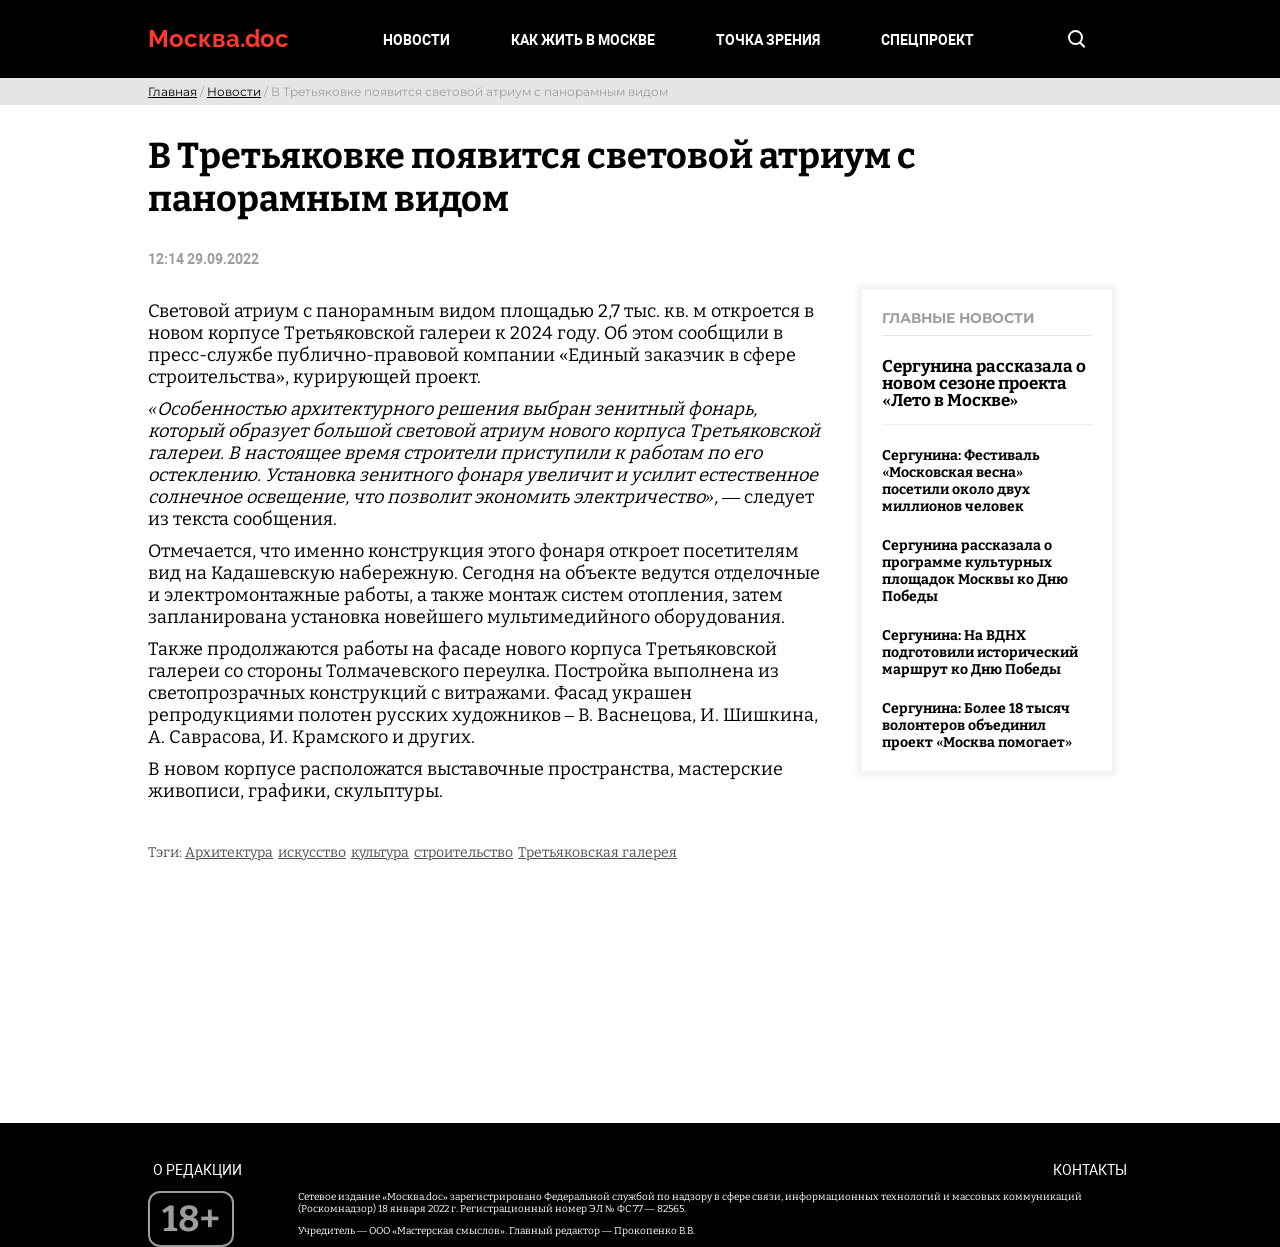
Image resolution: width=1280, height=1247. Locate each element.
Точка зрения (768, 40)
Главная (172, 91)
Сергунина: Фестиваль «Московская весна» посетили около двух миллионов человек (961, 481)
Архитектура (229, 852)
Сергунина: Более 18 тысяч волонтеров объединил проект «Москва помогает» (977, 725)
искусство (312, 852)
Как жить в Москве (583, 40)
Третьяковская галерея (597, 852)
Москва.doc (218, 38)
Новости (416, 40)
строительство (463, 852)
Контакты (1090, 1170)
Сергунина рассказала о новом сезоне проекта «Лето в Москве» (984, 383)
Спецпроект (927, 40)
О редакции (197, 1170)
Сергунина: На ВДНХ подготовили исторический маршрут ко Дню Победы (980, 652)
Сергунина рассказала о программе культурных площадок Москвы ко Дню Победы (975, 571)
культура (380, 852)
